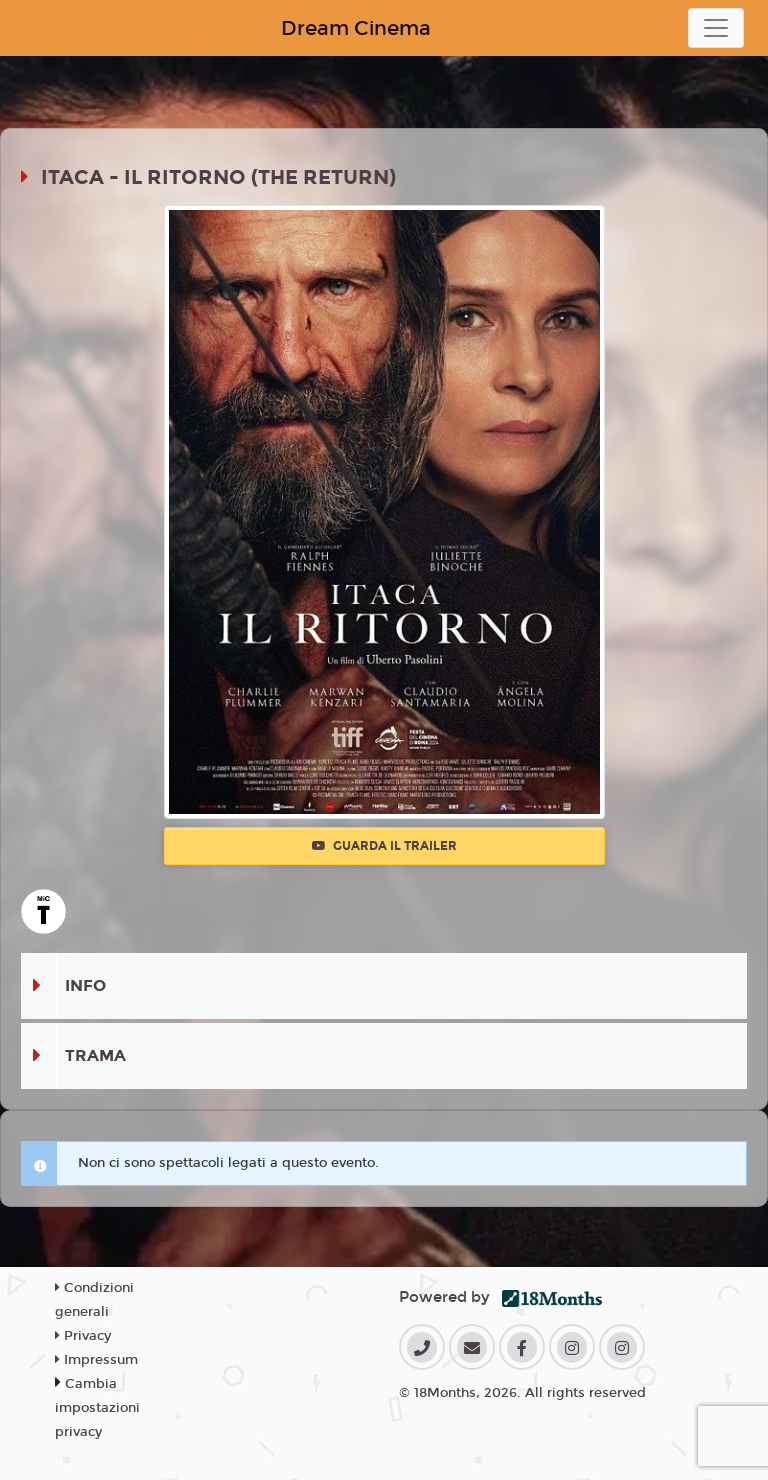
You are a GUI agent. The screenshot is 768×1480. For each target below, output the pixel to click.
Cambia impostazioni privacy (97, 1408)
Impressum (96, 1360)
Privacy (83, 1336)
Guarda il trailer (384, 846)
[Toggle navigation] (716, 28)
